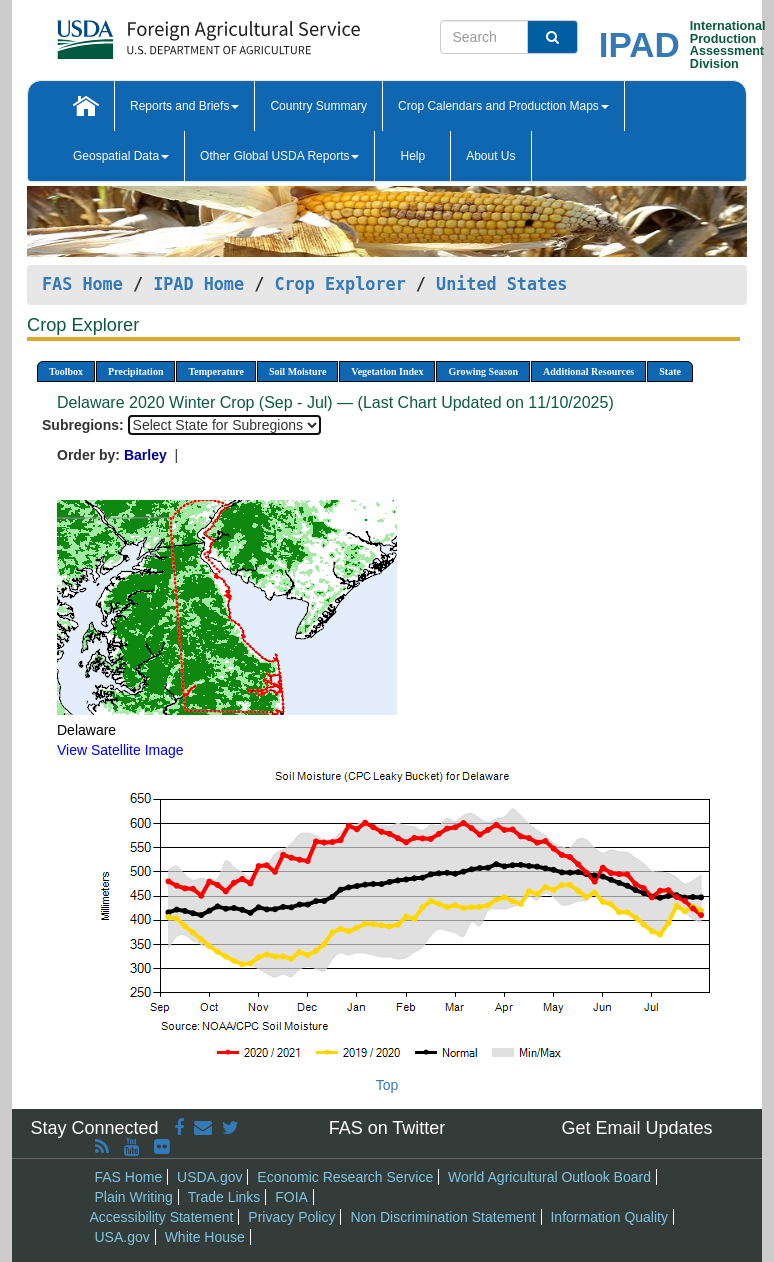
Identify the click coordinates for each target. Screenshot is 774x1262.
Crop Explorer (339, 284)
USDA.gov (209, 1177)
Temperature (216, 371)
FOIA (291, 1197)
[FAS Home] (158, 32)
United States (501, 284)
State (670, 371)
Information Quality (609, 1217)
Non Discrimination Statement (442, 1217)
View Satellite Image (120, 750)
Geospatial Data (121, 156)
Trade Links (224, 1197)
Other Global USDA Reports (279, 156)
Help (412, 156)
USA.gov (122, 1237)
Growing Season (483, 371)
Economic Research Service (345, 1177)
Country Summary (318, 106)
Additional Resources (588, 371)
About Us (490, 156)
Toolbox (66, 371)
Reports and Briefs (184, 106)
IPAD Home (198, 284)
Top (387, 1085)
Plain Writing (134, 1197)
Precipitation (135, 371)
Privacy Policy (291, 1217)
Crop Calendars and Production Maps (503, 106)
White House (205, 1237)
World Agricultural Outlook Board (549, 1177)
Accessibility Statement (162, 1217)
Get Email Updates (636, 1128)
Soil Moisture (297, 371)
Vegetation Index (387, 371)
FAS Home (82, 284)
